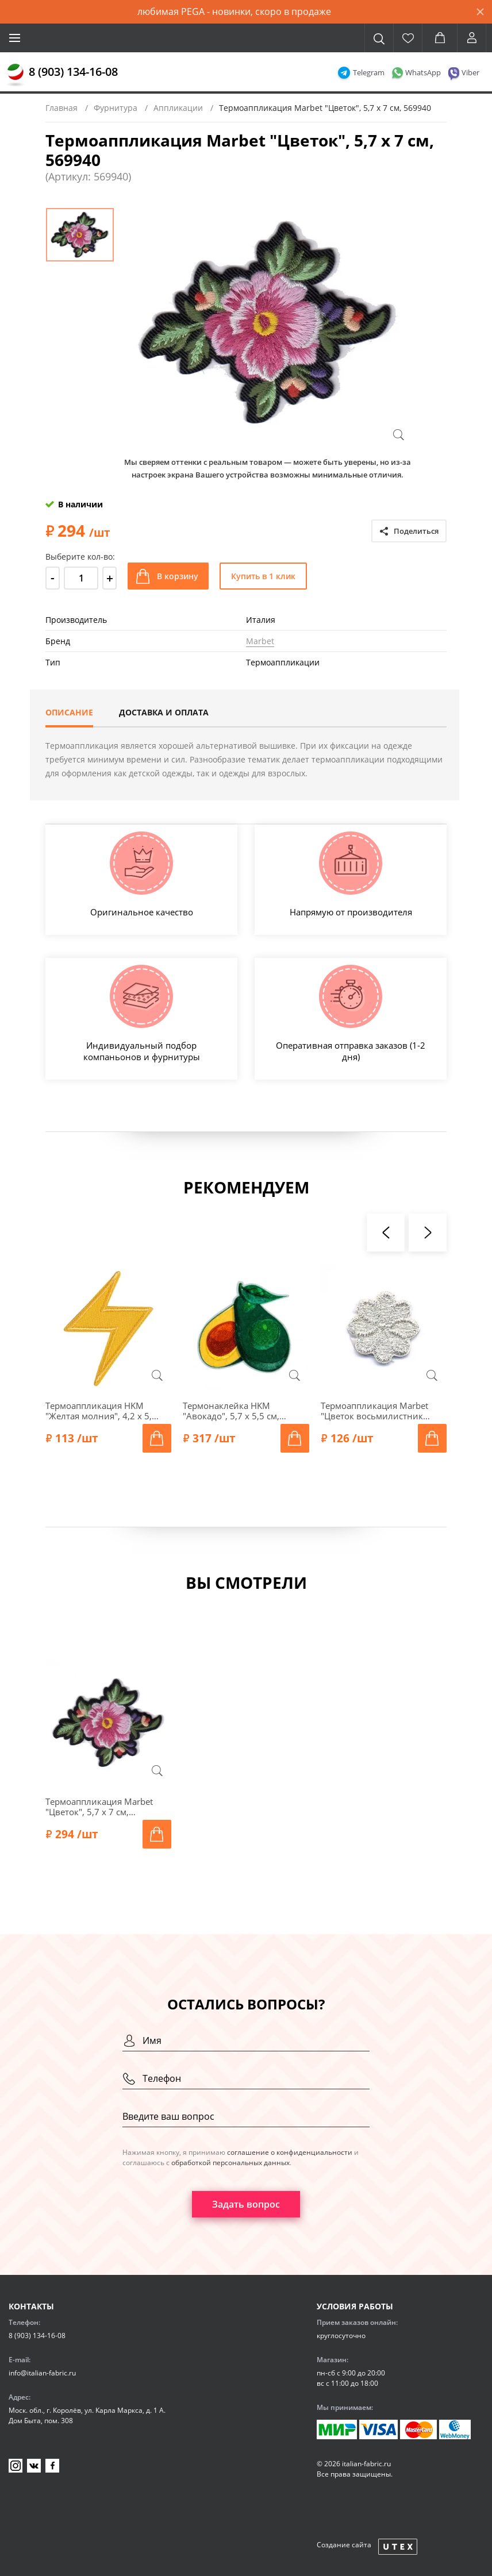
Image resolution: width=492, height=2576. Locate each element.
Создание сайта (344, 2545)
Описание (69, 712)
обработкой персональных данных (230, 2162)
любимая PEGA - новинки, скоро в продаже (234, 11)
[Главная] (15, 75)
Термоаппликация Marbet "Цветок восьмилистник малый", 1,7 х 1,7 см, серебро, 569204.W (374, 1410)
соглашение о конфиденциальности (289, 2152)
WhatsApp (423, 72)
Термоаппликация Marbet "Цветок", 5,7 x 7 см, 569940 (99, 1806)
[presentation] (386, 1233)
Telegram (369, 72)
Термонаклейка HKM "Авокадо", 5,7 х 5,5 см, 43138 (231, 1410)
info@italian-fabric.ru (42, 2373)
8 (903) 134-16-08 (73, 71)
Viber (470, 72)
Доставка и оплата (164, 712)
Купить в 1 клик (263, 576)
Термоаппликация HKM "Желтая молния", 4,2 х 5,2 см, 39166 (101, 1410)
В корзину (177, 576)
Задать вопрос (246, 2204)
